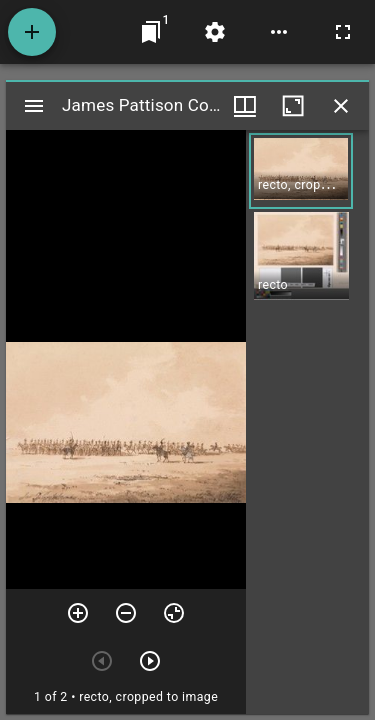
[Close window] (341, 106)
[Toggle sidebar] (34, 106)
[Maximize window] (293, 106)
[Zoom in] (78, 613)
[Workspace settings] (215, 32)
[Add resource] (32, 32)
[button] (301, 171)
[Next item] (150, 661)
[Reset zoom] (174, 613)
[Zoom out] (126, 613)
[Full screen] (343, 32)
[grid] (307, 422)
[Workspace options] (279, 32)
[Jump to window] (151, 32)
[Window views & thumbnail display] (245, 106)
